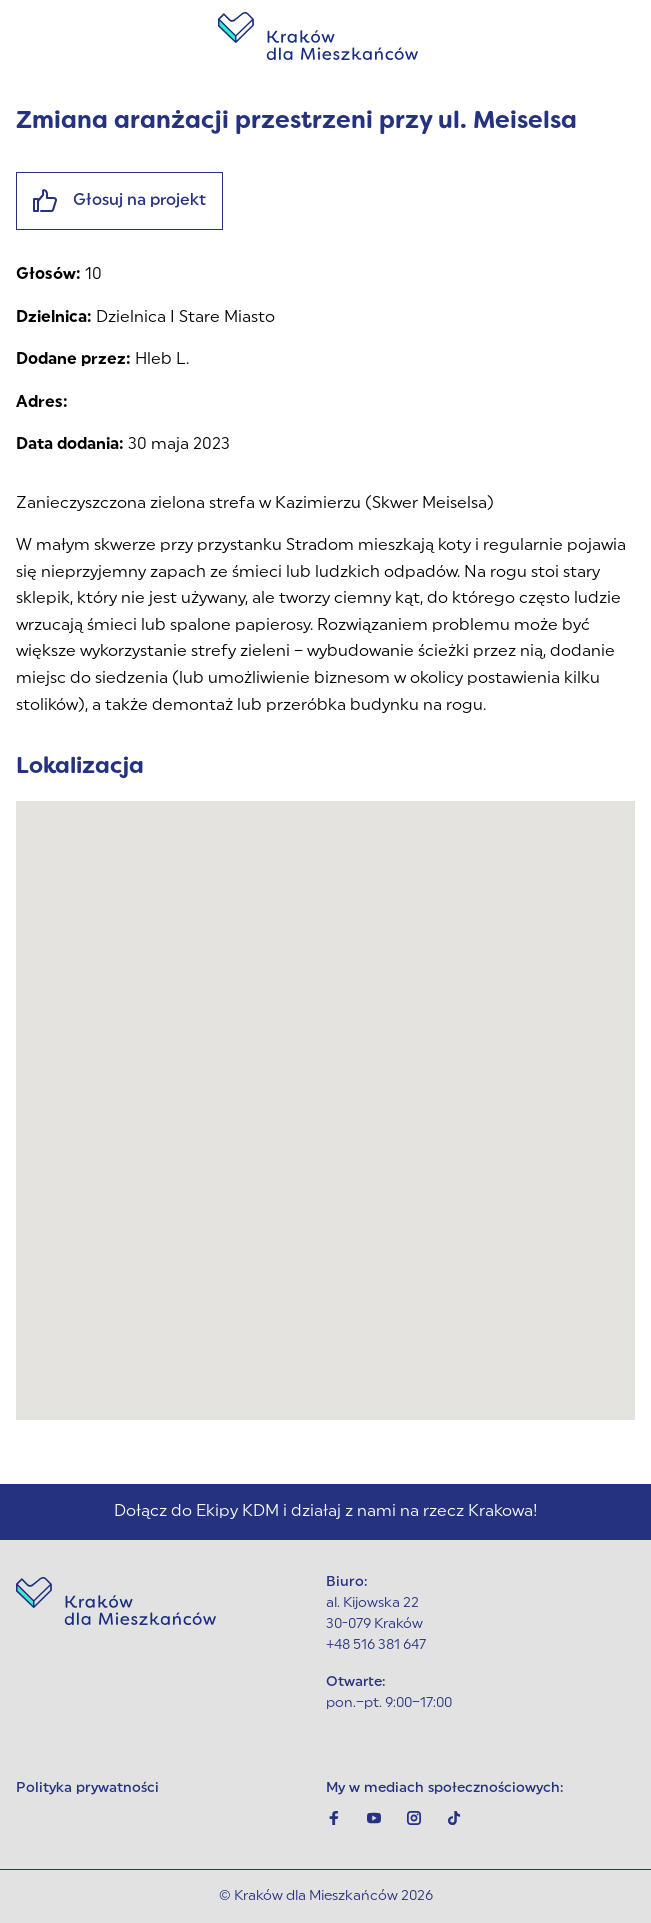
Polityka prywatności (87, 1788)
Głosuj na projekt (119, 201)
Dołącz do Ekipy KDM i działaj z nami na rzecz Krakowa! (326, 1512)
